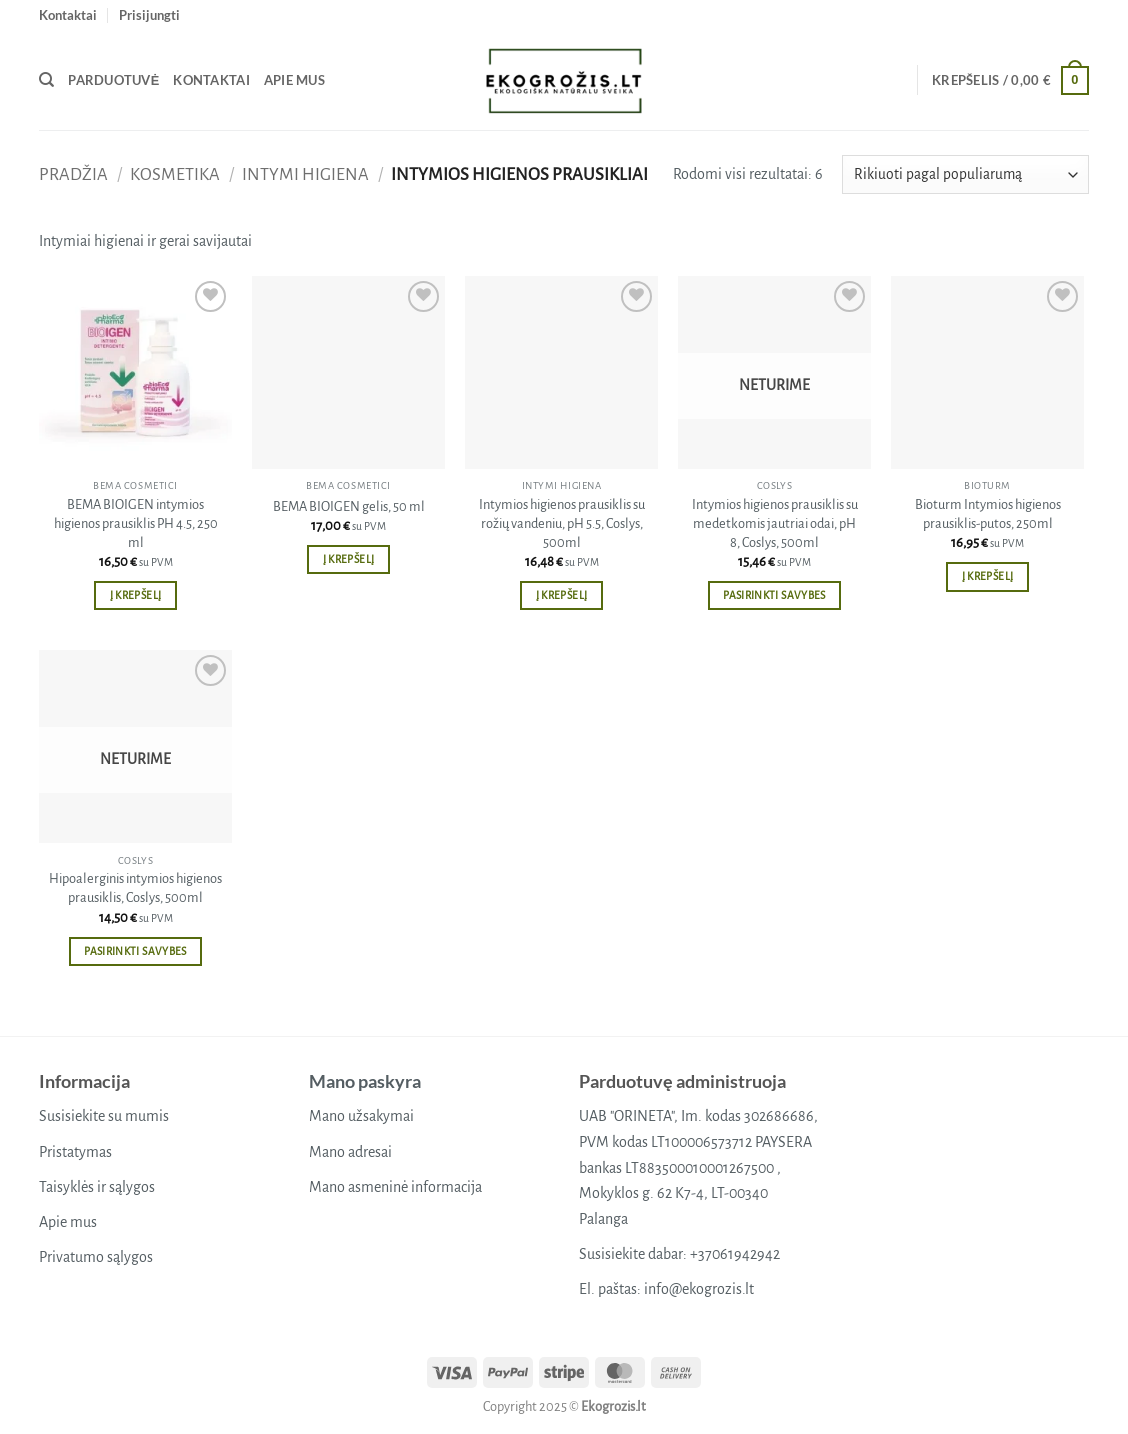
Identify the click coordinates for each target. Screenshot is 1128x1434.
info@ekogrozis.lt (699, 1289)
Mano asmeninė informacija (395, 1187)
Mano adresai (350, 1152)
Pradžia (73, 174)
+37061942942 (735, 1254)
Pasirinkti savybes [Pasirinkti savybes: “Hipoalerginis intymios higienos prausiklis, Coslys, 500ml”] (135, 951)
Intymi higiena (305, 174)
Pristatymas (75, 1152)
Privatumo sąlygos (96, 1257)
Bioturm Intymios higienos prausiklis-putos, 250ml (988, 514)
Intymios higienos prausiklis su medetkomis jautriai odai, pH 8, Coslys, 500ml (775, 523)
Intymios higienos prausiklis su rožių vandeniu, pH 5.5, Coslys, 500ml (562, 523)
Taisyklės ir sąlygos (97, 1187)
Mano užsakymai (361, 1116)
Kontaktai (68, 15)
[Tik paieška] (46, 80)
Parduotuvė (113, 80)
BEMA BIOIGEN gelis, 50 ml (349, 506)
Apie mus (294, 80)
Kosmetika (175, 174)
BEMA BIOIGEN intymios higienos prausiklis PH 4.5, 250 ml (136, 523)
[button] (149, 15)
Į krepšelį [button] (135, 595)
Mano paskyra (365, 1081)
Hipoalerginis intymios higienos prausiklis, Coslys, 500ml (135, 888)
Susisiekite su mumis (104, 1116)
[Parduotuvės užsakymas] (965, 174)
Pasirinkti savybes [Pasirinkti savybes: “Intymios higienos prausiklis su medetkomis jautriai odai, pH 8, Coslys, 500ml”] (774, 595)
